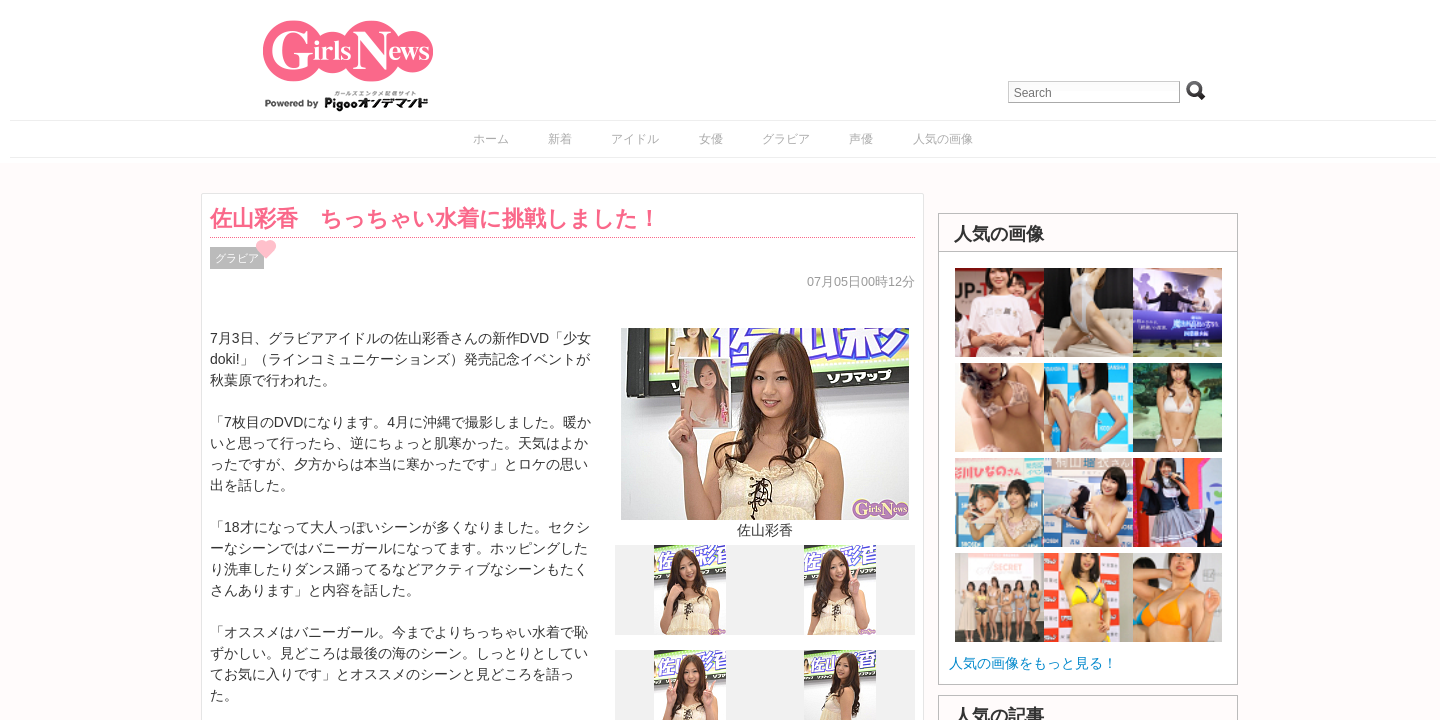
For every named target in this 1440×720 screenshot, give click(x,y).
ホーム (491, 139)
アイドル (635, 139)
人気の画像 (943, 139)
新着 (560, 139)
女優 (711, 139)
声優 (861, 139)
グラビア (786, 139)
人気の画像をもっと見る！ (1033, 663)
